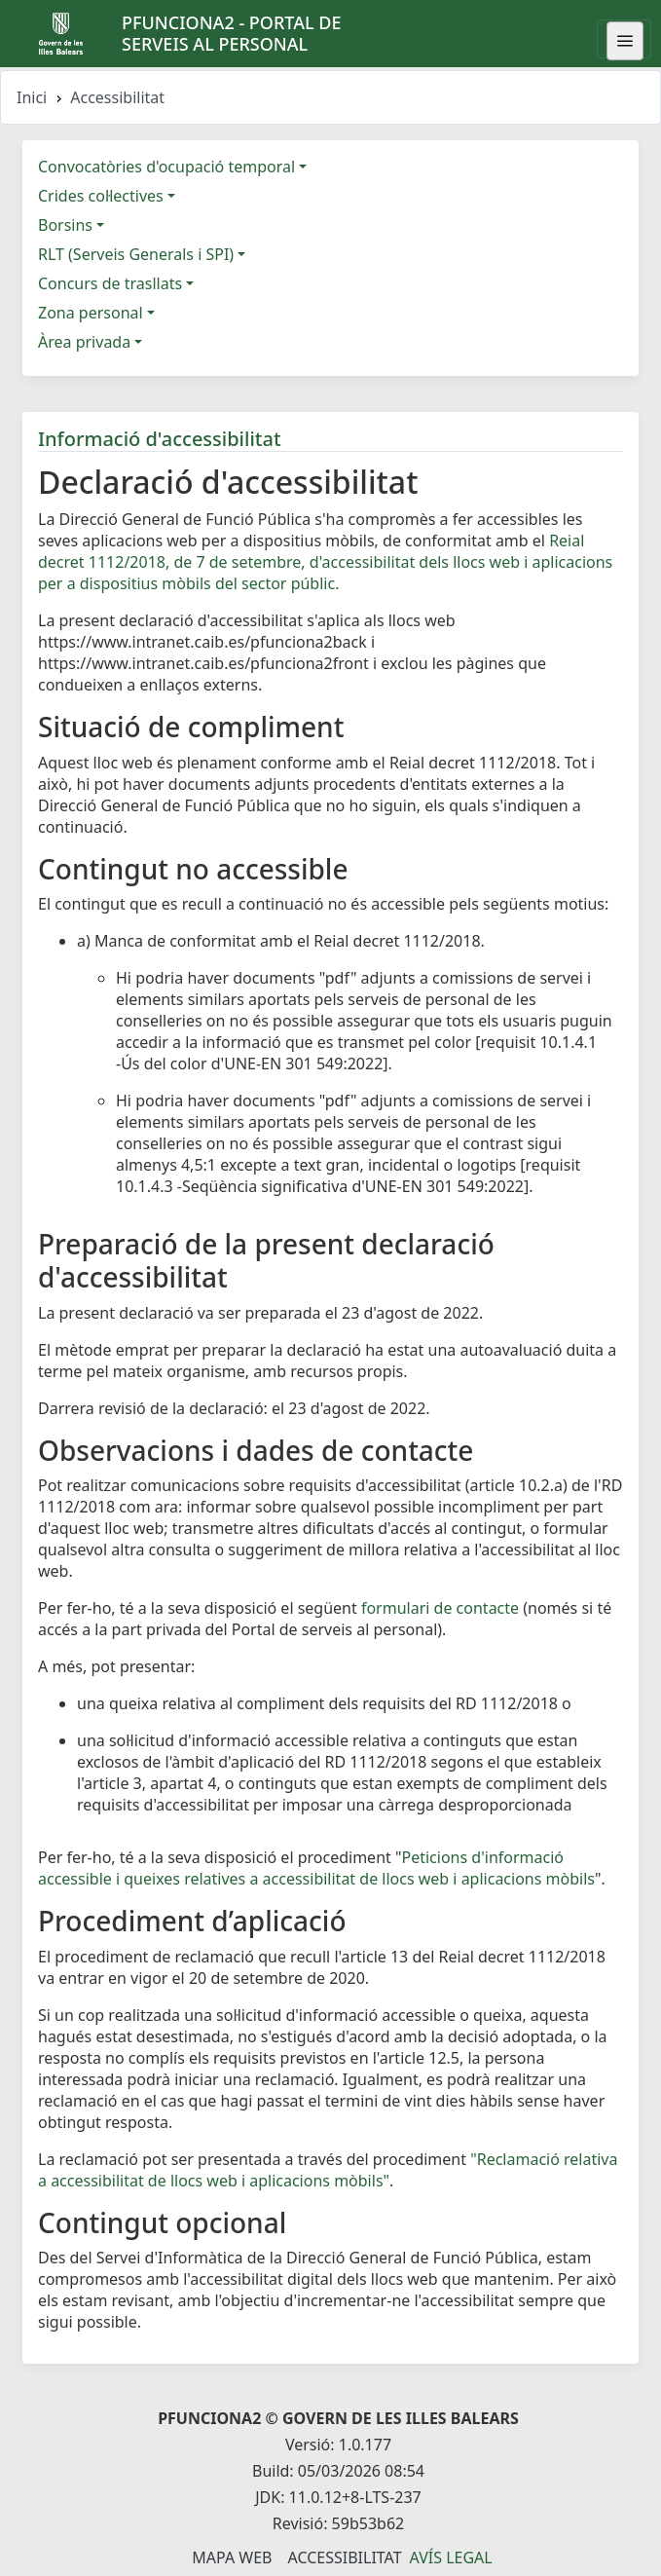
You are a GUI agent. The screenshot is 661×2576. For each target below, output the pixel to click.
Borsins (65, 225)
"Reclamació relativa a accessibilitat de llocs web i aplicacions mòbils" (327, 2169)
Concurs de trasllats (110, 283)
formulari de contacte (440, 1608)
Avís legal (451, 2557)
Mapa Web (232, 2557)
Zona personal (90, 312)
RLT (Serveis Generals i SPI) (136, 254)
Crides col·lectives (101, 195)
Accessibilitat (344, 2557)
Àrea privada (84, 342)
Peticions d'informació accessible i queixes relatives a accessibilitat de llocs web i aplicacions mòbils (316, 1868)
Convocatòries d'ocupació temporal (166, 166)
